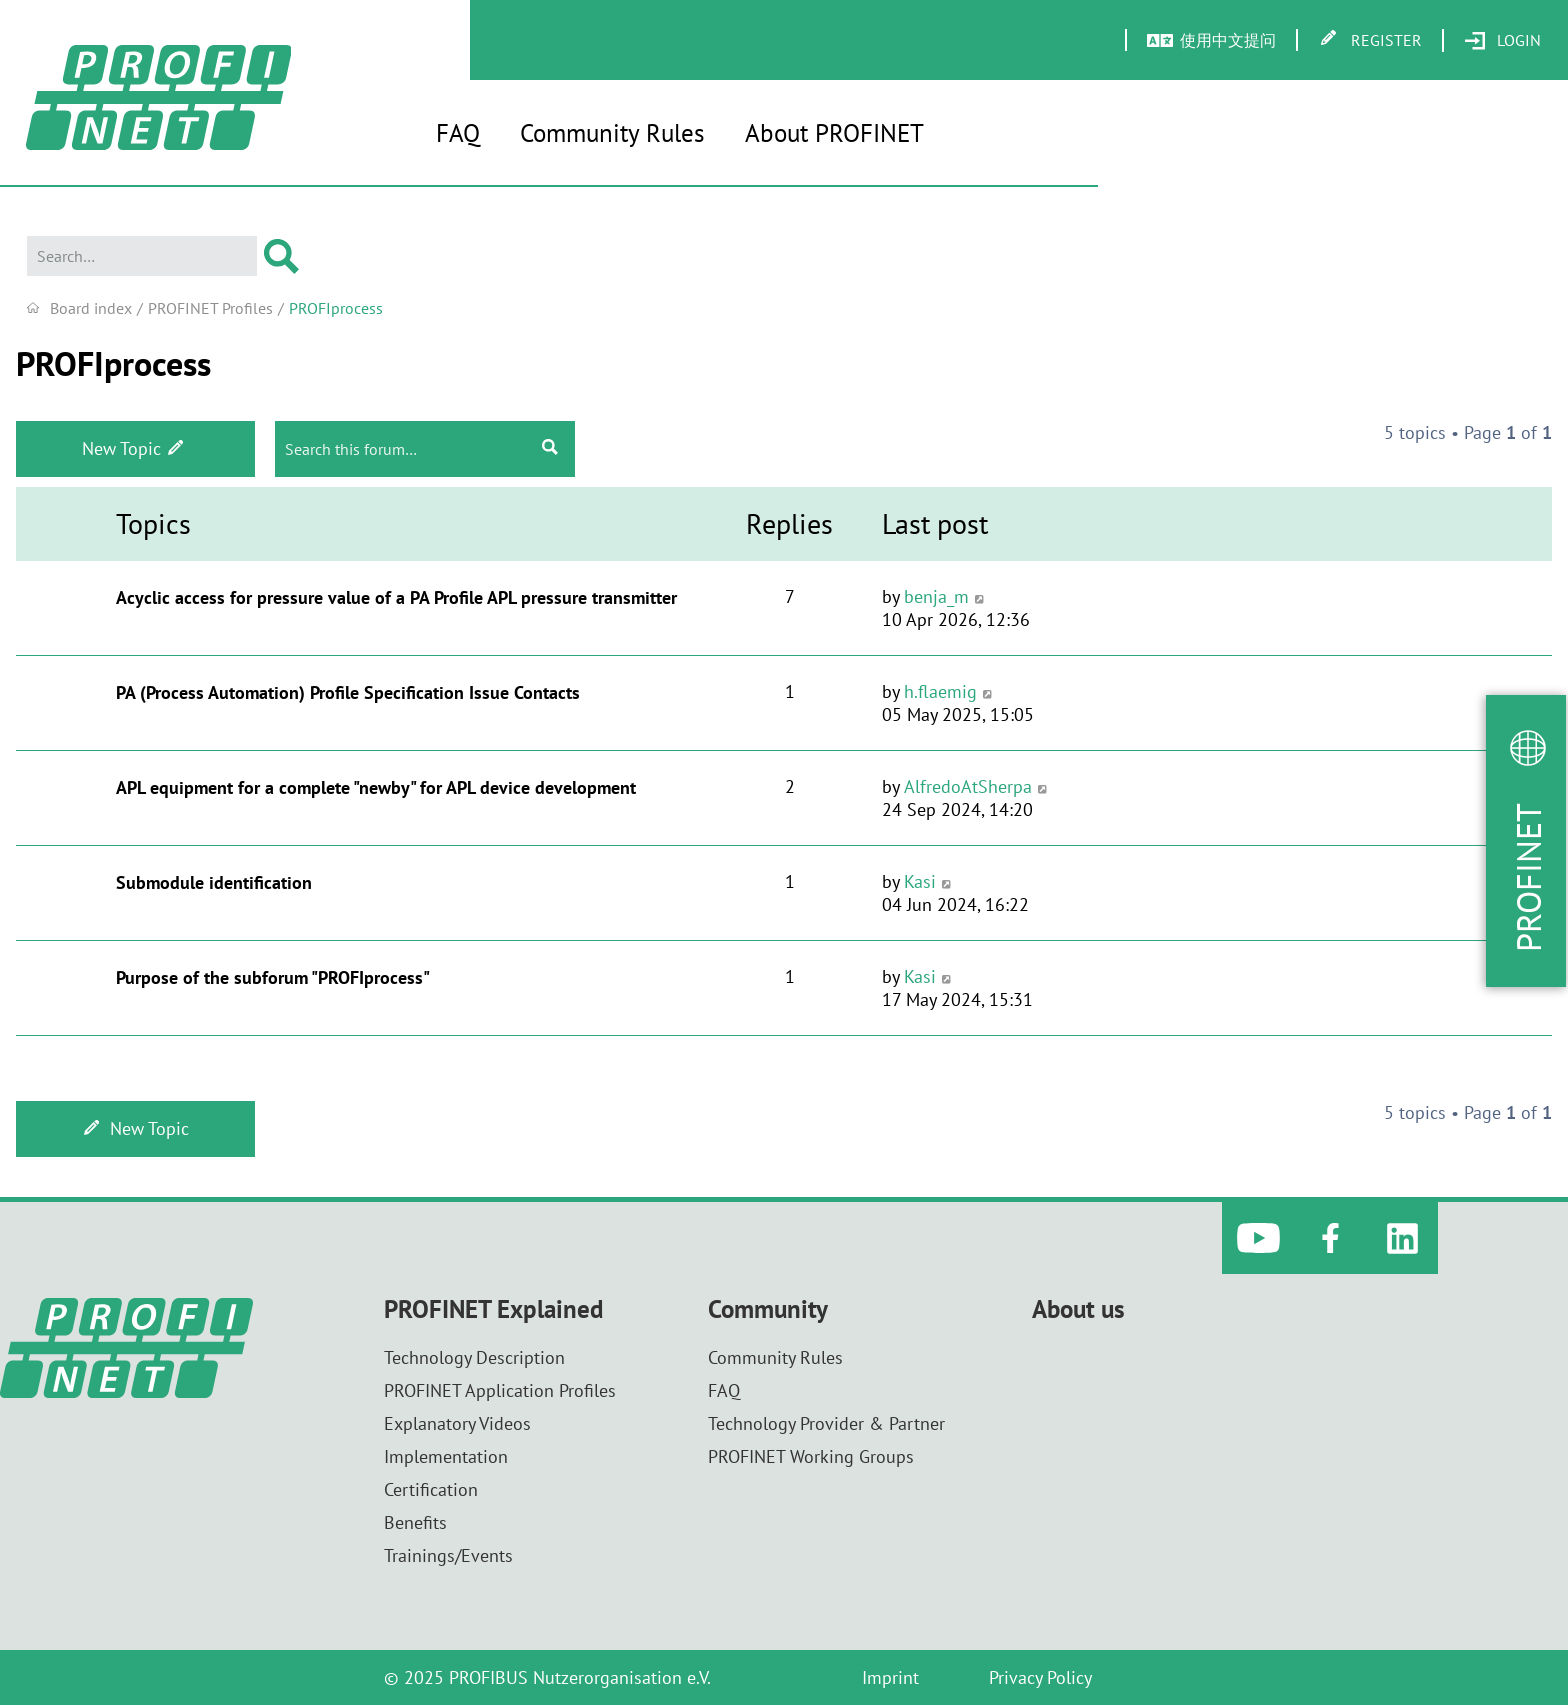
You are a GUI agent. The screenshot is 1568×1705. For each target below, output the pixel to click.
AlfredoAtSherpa (968, 786)
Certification (431, 1489)
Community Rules (612, 133)
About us (1078, 1309)
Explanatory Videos (457, 1423)
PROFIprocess (113, 363)
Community (768, 1309)
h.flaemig (940, 691)
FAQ (458, 133)
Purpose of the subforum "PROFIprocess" (273, 977)
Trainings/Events (448, 1555)
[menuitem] (1502, 41)
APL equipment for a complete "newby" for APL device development (376, 787)
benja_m (936, 596)
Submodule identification (214, 882)
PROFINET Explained (493, 1309)
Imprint (890, 1677)
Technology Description (474, 1357)
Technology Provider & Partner (826, 1423)
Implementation (446, 1456)
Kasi (920, 881)
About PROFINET (834, 133)
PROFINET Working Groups (811, 1456)
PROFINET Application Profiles (500, 1390)
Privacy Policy (1040, 1677)
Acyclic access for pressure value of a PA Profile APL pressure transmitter (396, 597)
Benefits (415, 1522)
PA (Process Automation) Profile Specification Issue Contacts (348, 692)
